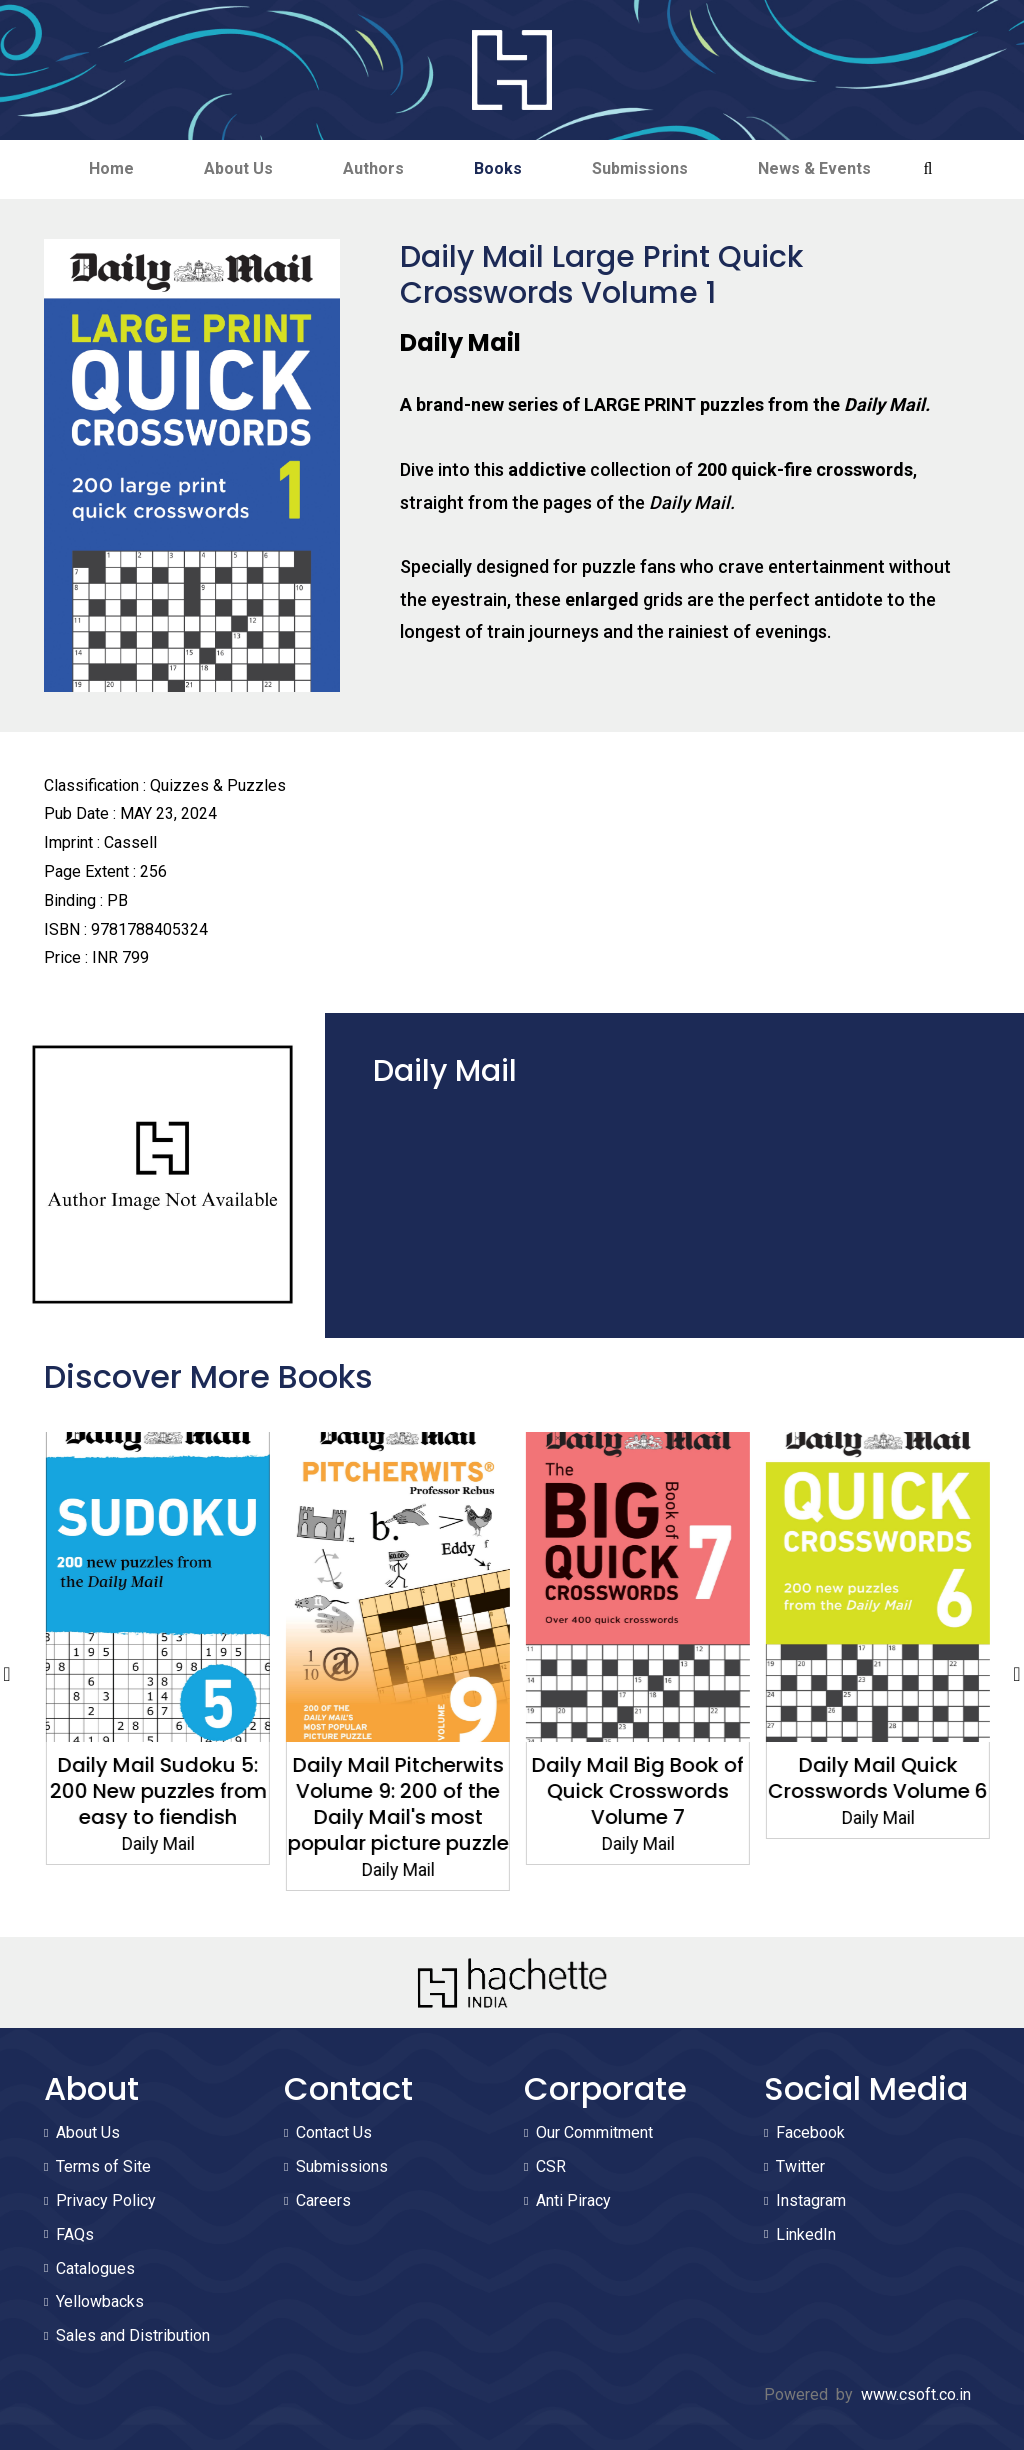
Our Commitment (594, 2132)
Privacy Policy (106, 2200)
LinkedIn (806, 2234)
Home (111, 168)
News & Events (814, 168)
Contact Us (334, 2132)
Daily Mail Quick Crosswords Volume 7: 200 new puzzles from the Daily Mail (152, 1804)
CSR (551, 2166)
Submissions (640, 168)
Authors (373, 168)
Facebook (810, 2132)
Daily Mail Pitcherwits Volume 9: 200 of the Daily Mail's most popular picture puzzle (632, 1804)
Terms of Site (103, 2166)
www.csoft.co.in (916, 2394)
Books (498, 168)
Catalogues (95, 2268)
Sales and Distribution (133, 2335)
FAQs (75, 2234)
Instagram (811, 2200)
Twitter (800, 2166)
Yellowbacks (100, 2301)
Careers (323, 2200)
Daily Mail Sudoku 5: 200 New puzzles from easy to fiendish (392, 1791)
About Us (238, 168)
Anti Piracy (573, 2200)
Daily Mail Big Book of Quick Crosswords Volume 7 (872, 1791)
